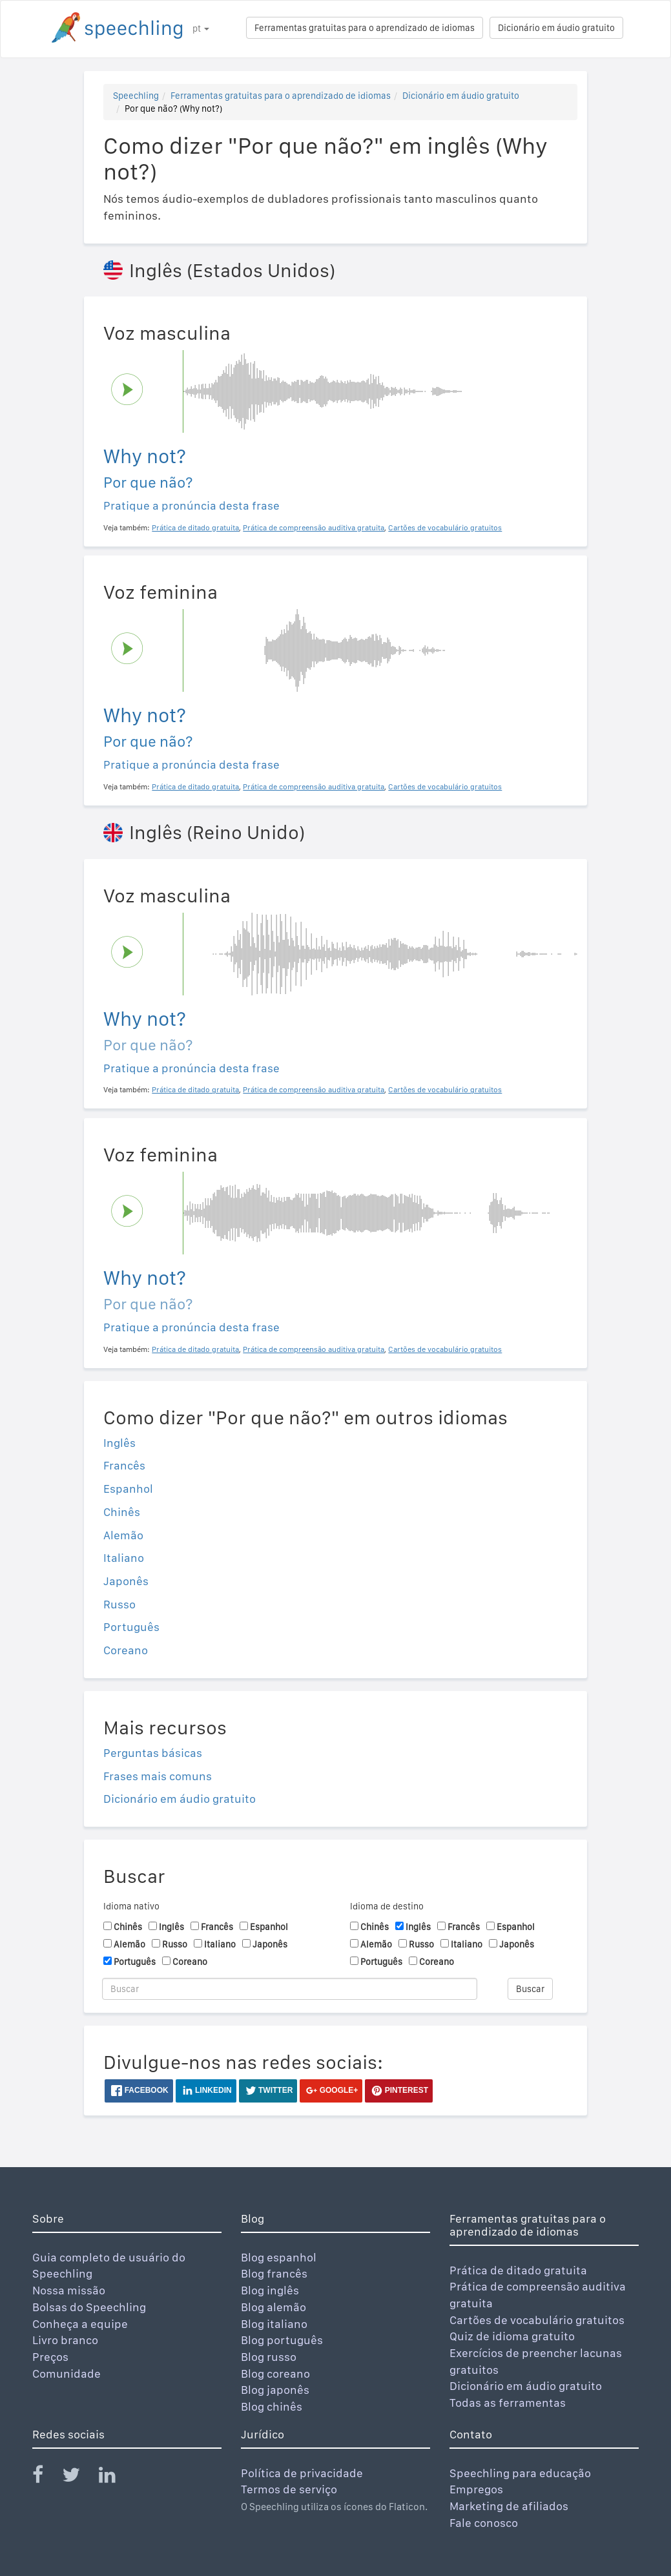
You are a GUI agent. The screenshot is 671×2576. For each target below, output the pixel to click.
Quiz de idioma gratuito (512, 2336)
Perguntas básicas (152, 1753)
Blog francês (274, 2273)
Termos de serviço (289, 2489)
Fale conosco (483, 2522)
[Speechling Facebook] (45, 2477)
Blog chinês (271, 2406)
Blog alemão (273, 2307)
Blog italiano (274, 2324)
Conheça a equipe (80, 2324)
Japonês (126, 1581)
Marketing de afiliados (508, 2506)
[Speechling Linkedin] (115, 2477)
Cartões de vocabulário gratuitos (537, 2320)
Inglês (119, 1442)
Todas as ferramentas (507, 2402)
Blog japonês (275, 2389)
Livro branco (65, 2340)
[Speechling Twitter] (79, 2477)
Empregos (476, 2489)
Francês (124, 1465)
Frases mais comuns (157, 1776)
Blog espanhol (278, 2257)
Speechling (136, 95)
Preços (50, 2356)
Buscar (530, 1989)
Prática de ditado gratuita (518, 2270)
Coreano (125, 1650)
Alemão (123, 1535)
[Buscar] (289, 1989)
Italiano (123, 1557)
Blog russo (268, 2356)
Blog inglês (270, 2290)
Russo (119, 1604)
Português (131, 1627)
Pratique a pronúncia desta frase (191, 505)
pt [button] (200, 28)
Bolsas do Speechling (89, 2307)
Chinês (121, 1512)
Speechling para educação (520, 2473)
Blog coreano (275, 2373)
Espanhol (128, 1488)
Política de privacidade (302, 2473)
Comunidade (66, 2373)
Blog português (282, 2340)
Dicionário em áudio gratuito (556, 28)
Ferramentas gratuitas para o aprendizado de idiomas (364, 28)
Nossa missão (68, 2290)
